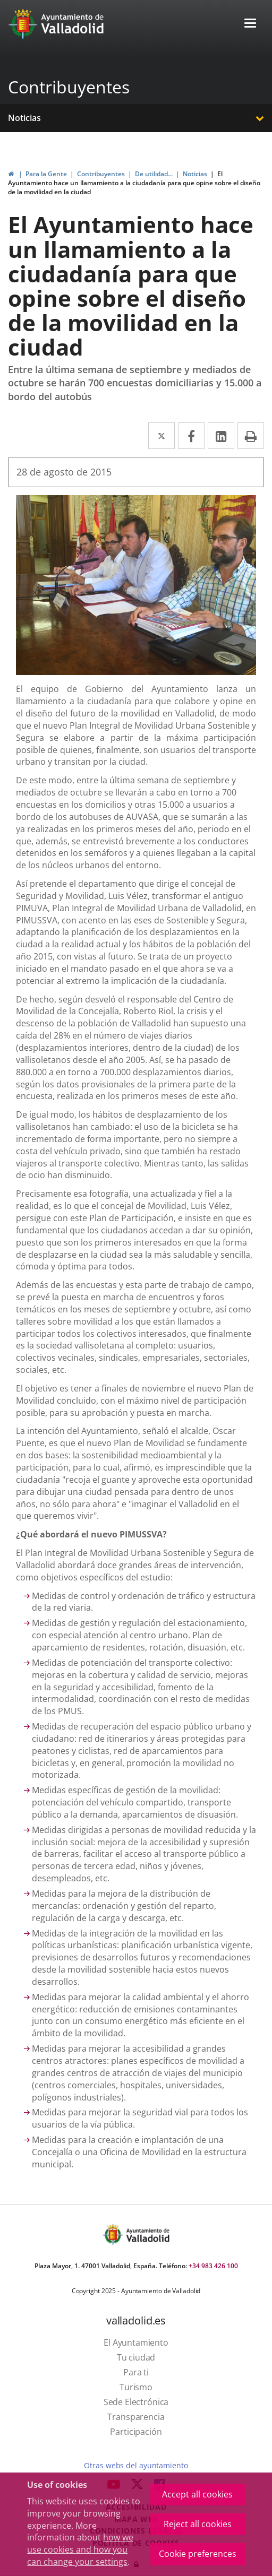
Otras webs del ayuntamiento (136, 2465)
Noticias (24, 118)
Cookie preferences (197, 2554)
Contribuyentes (69, 86)
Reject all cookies (198, 2524)
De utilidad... (154, 173)
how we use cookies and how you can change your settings (80, 2549)
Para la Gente (46, 173)
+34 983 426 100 (213, 2265)
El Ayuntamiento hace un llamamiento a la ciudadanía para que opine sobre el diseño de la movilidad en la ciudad (134, 182)
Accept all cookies (197, 2494)
